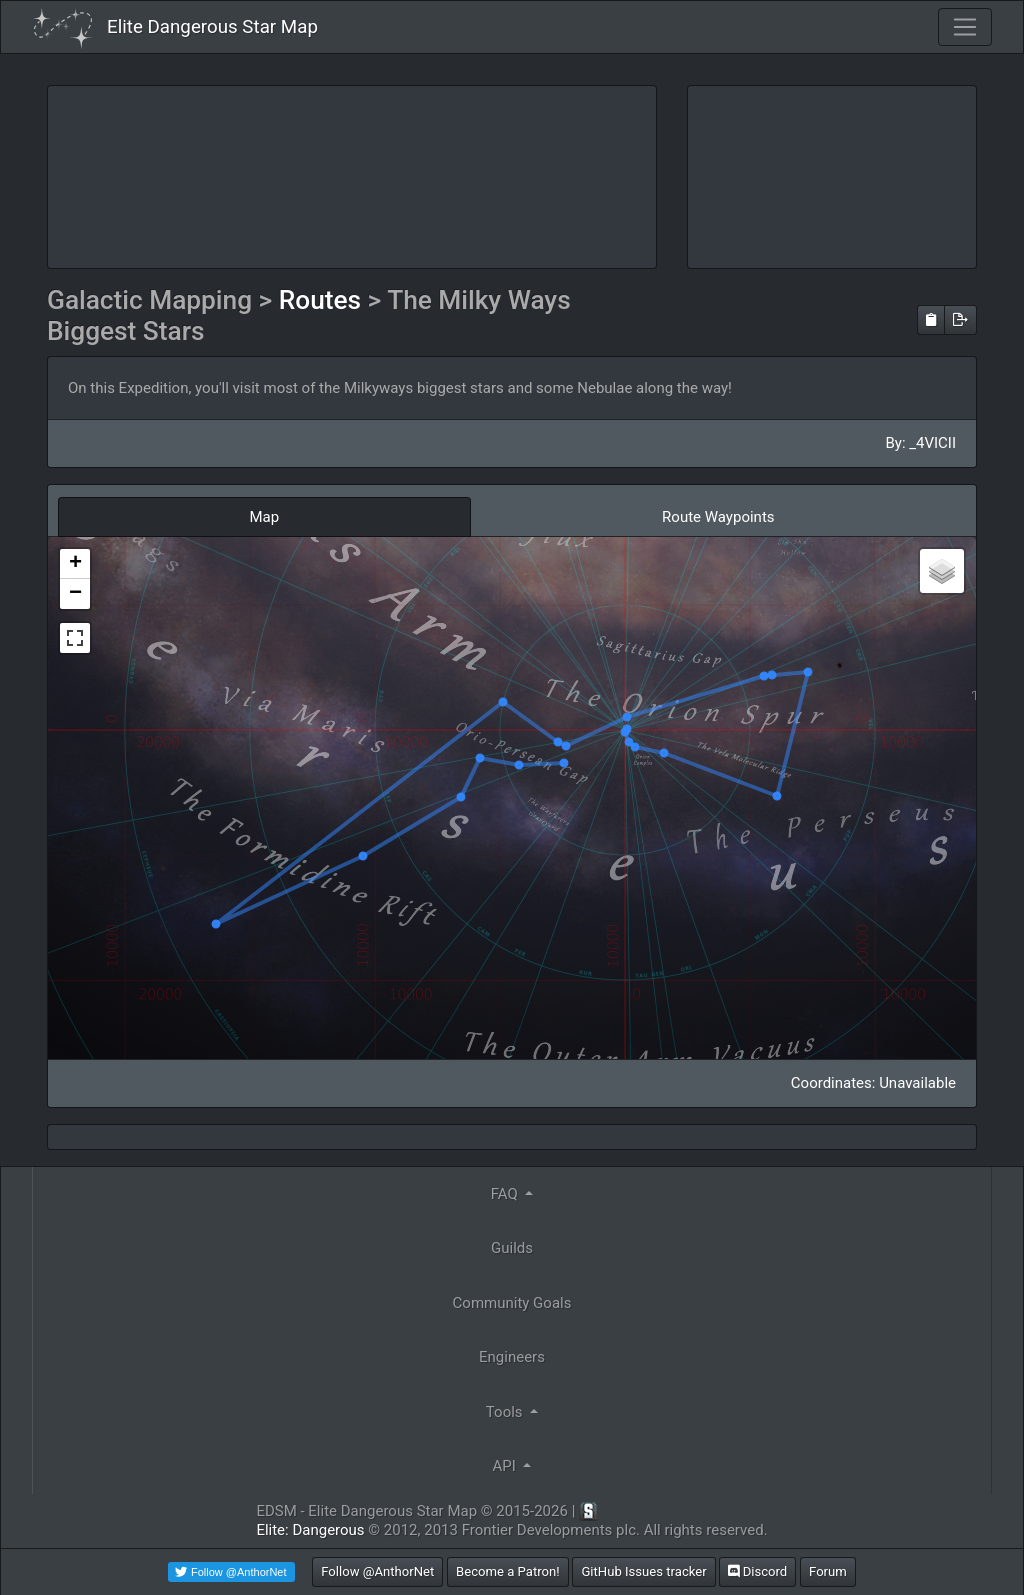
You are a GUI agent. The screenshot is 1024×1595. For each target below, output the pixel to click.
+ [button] (75, 564)
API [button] (506, 1466)
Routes (323, 300)
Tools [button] (506, 1412)
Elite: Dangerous (310, 1530)
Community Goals (512, 1303)
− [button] (75, 594)
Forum (828, 1571)
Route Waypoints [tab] (718, 517)
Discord (757, 1571)
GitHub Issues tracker (643, 1571)
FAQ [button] (506, 1194)
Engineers (512, 1357)
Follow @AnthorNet (377, 1571)
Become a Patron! (508, 1571)
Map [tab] (264, 517)
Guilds (512, 1248)
